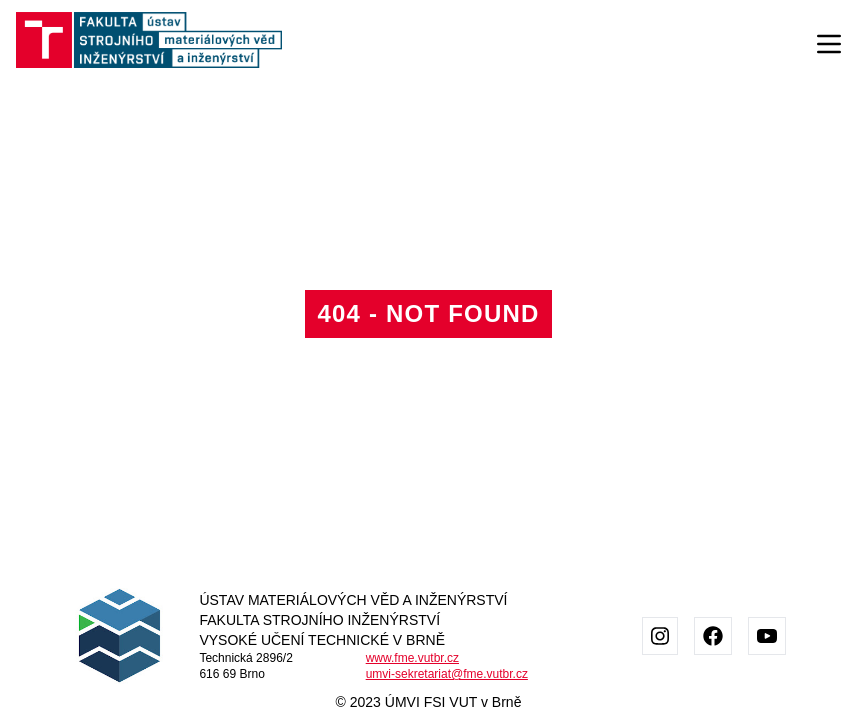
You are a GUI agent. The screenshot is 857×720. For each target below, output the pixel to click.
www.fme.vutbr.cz (412, 658)
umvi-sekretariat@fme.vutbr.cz (447, 674)
